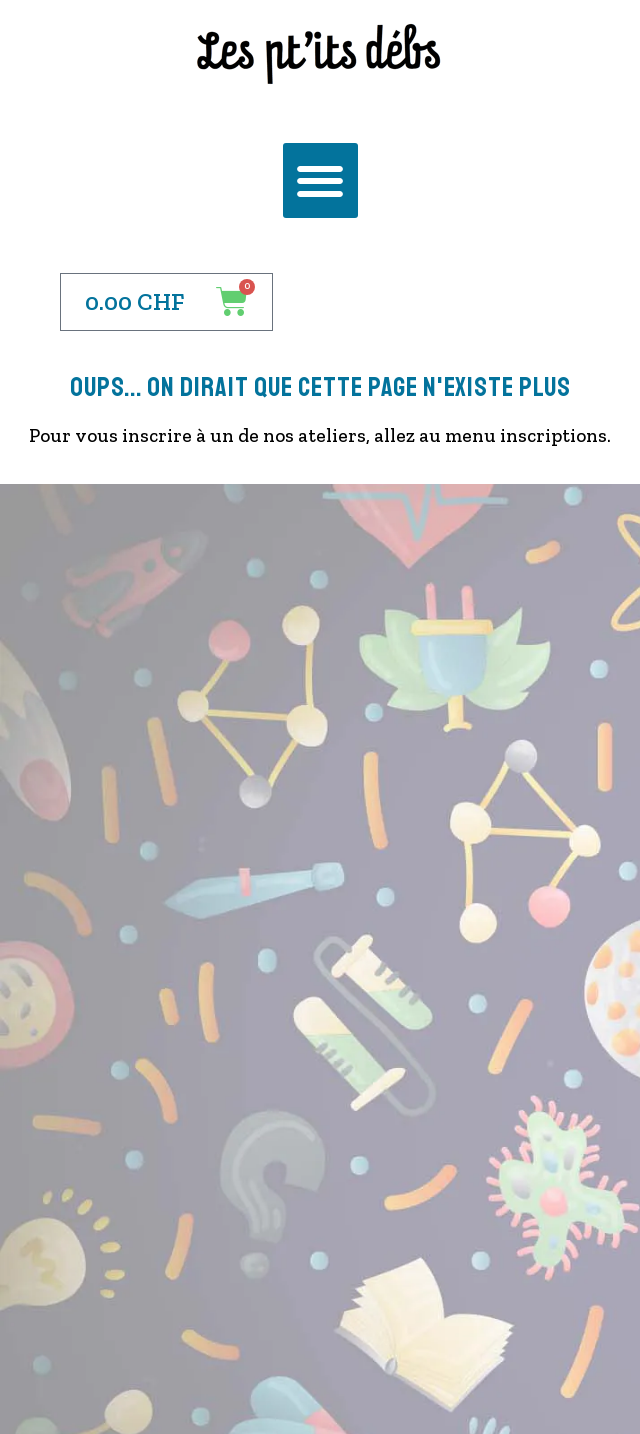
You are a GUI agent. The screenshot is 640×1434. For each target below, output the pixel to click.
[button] (320, 180)
